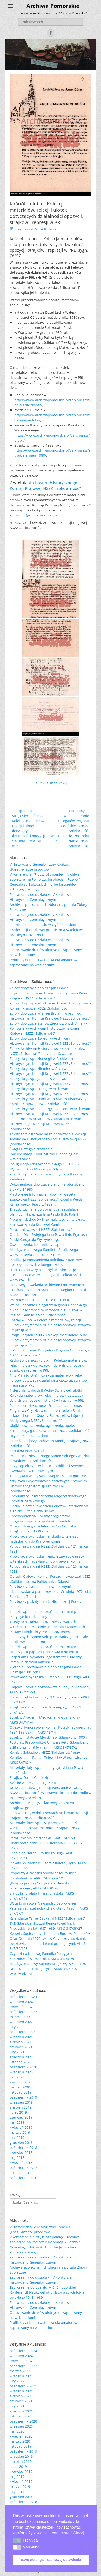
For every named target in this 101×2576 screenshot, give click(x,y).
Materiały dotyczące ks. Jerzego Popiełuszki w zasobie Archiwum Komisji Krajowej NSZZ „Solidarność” (45, 1828)
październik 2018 (23, 2147)
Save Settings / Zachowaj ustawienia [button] (51, 2560)
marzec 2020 (20, 2087)
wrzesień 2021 (21, 2037)
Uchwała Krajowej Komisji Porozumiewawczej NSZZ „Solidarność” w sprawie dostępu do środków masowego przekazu (50, 1792)
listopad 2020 (20, 2062)
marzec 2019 (20, 2132)
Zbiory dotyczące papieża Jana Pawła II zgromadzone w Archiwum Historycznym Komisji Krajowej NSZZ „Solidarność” (50, 993)
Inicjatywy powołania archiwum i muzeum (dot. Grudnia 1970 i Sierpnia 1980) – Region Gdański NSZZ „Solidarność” (48, 1289)
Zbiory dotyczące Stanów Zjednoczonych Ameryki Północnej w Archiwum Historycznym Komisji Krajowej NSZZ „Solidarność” (49, 1028)
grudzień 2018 (21, 2142)
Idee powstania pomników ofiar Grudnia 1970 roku (50, 1591)
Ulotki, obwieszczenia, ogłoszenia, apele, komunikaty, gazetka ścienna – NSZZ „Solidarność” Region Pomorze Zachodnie (50, 1430)
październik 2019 (23, 2097)
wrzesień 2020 (21, 2072)
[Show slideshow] (50, 783)
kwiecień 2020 (21, 2082)
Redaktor (50, 229)
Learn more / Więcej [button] (67, 2533)
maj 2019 (17, 2122)
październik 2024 (23, 1996)
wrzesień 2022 (21, 2022)
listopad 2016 (20, 2172)
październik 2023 (23, 2011)
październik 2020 (23, 2067)
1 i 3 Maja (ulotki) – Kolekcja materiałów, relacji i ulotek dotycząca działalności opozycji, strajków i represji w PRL (49, 1380)
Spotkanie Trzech (23, 1596)
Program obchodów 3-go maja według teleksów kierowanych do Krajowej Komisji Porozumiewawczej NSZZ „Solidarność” (47, 1224)
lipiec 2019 (18, 2112)
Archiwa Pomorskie (53, 6)
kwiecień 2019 (21, 2127)
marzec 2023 (20, 2016)
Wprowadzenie (22, 1973)
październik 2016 (23, 2177)
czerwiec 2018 (21, 2152)
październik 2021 (23, 2032)
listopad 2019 (20, 2092)
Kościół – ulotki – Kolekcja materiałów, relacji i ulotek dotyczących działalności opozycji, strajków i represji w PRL (50, 1325)
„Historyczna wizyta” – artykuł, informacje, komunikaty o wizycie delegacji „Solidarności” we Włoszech (46, 1274)
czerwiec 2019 (21, 2117)
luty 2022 (17, 2027)
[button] (17, 2540)
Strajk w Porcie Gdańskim (30, 1777)
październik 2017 (23, 2167)
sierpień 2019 (21, 2107)
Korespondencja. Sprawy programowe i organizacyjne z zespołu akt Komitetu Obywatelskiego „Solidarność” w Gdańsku (43, 1521)
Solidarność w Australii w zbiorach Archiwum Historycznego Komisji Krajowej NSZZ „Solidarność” (46, 1124)
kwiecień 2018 (21, 2162)
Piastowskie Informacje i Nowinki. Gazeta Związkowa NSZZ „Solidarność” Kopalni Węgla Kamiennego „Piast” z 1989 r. (46, 1199)
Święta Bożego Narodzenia (31, 1149)
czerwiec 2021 (21, 2047)
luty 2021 (17, 2052)
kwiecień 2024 (21, 2006)
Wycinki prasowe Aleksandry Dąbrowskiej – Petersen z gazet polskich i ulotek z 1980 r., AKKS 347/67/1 (49, 1908)
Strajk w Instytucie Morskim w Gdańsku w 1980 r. (49, 1737)
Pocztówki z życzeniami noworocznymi (40, 1586)
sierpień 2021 (21, 2042)
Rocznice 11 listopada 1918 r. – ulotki (39, 1300)
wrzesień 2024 (21, 2001)
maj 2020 (17, 2077)
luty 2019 (17, 2137)
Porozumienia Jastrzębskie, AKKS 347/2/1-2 (44, 1838)
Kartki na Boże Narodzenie (31, 1450)
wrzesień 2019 (21, 2102)
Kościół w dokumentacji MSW (33, 1782)
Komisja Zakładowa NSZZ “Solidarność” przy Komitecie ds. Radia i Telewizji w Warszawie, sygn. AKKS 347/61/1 (50, 1757)
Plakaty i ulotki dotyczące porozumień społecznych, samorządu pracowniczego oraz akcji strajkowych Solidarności (50, 1636)
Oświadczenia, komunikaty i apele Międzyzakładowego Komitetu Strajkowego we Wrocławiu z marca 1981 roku (44, 1249)
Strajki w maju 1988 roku (29, 1531)
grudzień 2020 (21, 2057)
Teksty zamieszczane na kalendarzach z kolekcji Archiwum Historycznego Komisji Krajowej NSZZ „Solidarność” (48, 1139)
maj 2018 (17, 2157)
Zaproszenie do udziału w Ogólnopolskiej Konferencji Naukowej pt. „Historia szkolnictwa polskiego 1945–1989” (47, 929)
